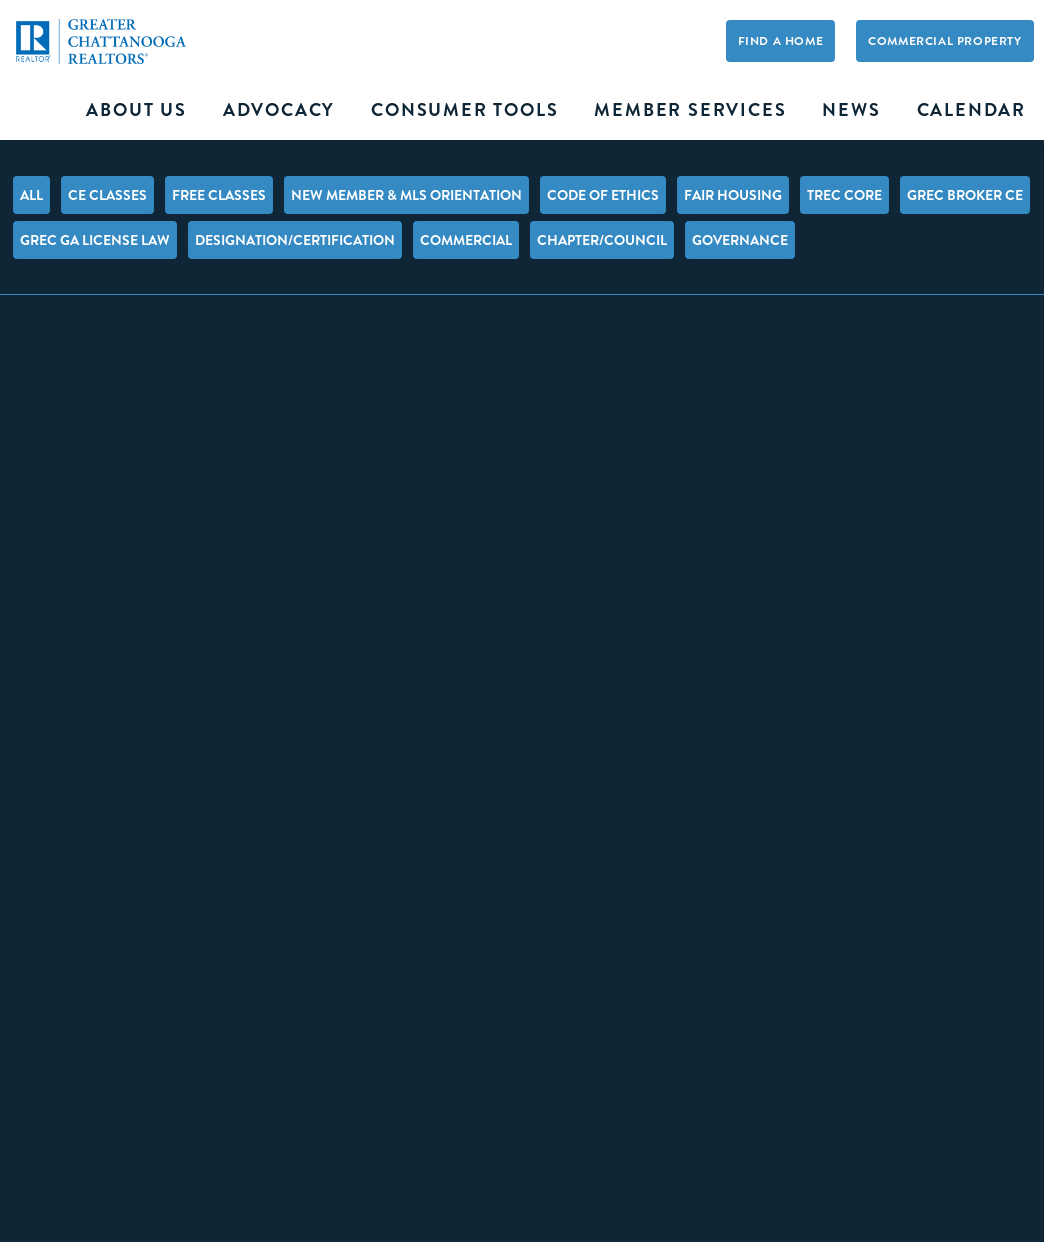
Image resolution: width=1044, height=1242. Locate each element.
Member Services (690, 110)
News (851, 110)
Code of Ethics (603, 195)
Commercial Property (944, 41)
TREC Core (844, 195)
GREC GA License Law (95, 240)
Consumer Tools (464, 110)
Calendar (971, 110)
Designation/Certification (295, 240)
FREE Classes (219, 195)
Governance (740, 240)
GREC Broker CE (965, 195)
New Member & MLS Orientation (406, 195)
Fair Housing (733, 195)
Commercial (466, 240)
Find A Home (781, 41)
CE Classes (107, 195)
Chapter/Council (602, 240)
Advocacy (279, 110)
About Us (136, 110)
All (31, 195)
